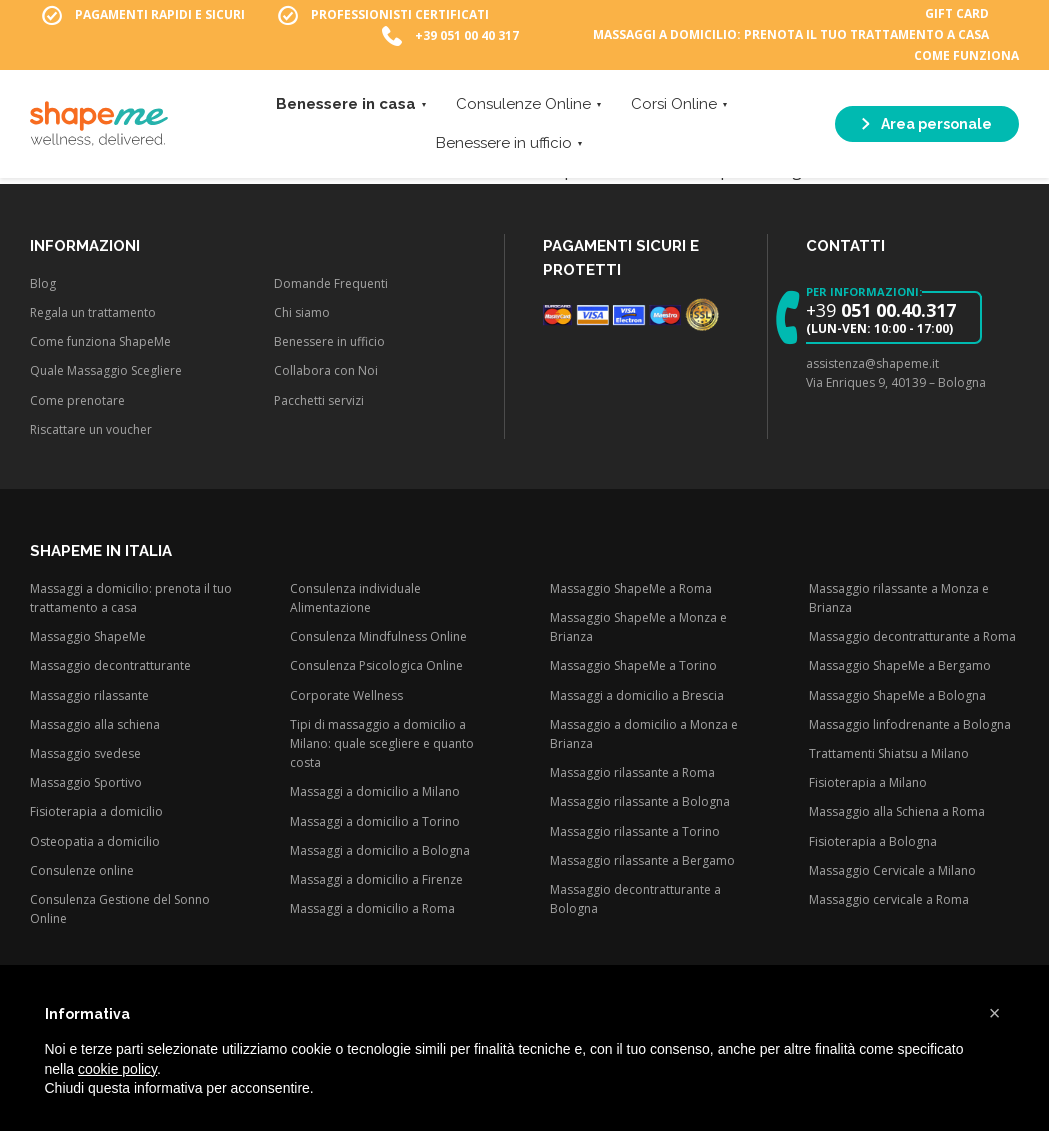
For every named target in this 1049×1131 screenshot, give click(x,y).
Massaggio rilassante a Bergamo (642, 860)
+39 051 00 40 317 (467, 36)
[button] (995, 1013)
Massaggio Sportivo (86, 782)
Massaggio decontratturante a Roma (912, 636)
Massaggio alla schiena (95, 724)
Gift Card (957, 15)
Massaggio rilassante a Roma (632, 772)
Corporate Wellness (346, 695)
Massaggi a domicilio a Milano (375, 791)
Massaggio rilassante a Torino (635, 831)
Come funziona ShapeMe (100, 341)
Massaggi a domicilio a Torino (375, 821)
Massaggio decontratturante (110, 665)
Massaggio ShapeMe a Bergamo (900, 665)
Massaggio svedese (85, 753)
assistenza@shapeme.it (872, 363)
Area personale (927, 126)
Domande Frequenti (331, 283)
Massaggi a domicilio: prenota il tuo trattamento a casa (791, 36)
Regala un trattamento (93, 312)
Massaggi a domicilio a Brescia (637, 695)
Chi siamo (302, 312)
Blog (43, 283)
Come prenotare (77, 400)
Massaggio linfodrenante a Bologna (910, 724)
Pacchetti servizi (319, 400)
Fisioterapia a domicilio (96, 811)
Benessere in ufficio (504, 145)
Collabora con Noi (326, 370)
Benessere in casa (346, 106)
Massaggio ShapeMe (88, 636)
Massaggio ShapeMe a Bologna (897, 695)
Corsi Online (674, 106)
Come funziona (966, 56)
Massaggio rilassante (89, 695)
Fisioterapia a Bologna (873, 841)
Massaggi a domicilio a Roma (372, 908)
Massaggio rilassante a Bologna (640, 801)
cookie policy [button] (117, 1069)
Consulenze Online (523, 106)
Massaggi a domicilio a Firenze (376, 879)
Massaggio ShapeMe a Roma (631, 588)
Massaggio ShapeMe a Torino (633, 665)
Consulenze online (82, 870)
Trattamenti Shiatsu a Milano (889, 753)
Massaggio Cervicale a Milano (892, 870)
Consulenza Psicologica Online (376, 665)
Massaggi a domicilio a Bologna (380, 850)
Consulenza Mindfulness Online (378, 636)
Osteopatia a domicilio (95, 841)
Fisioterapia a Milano (868, 782)
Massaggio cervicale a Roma (889, 899)
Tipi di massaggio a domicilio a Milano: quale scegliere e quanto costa (382, 743)
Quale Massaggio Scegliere (106, 370)
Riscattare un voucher (91, 429)
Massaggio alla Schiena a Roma (897, 811)
